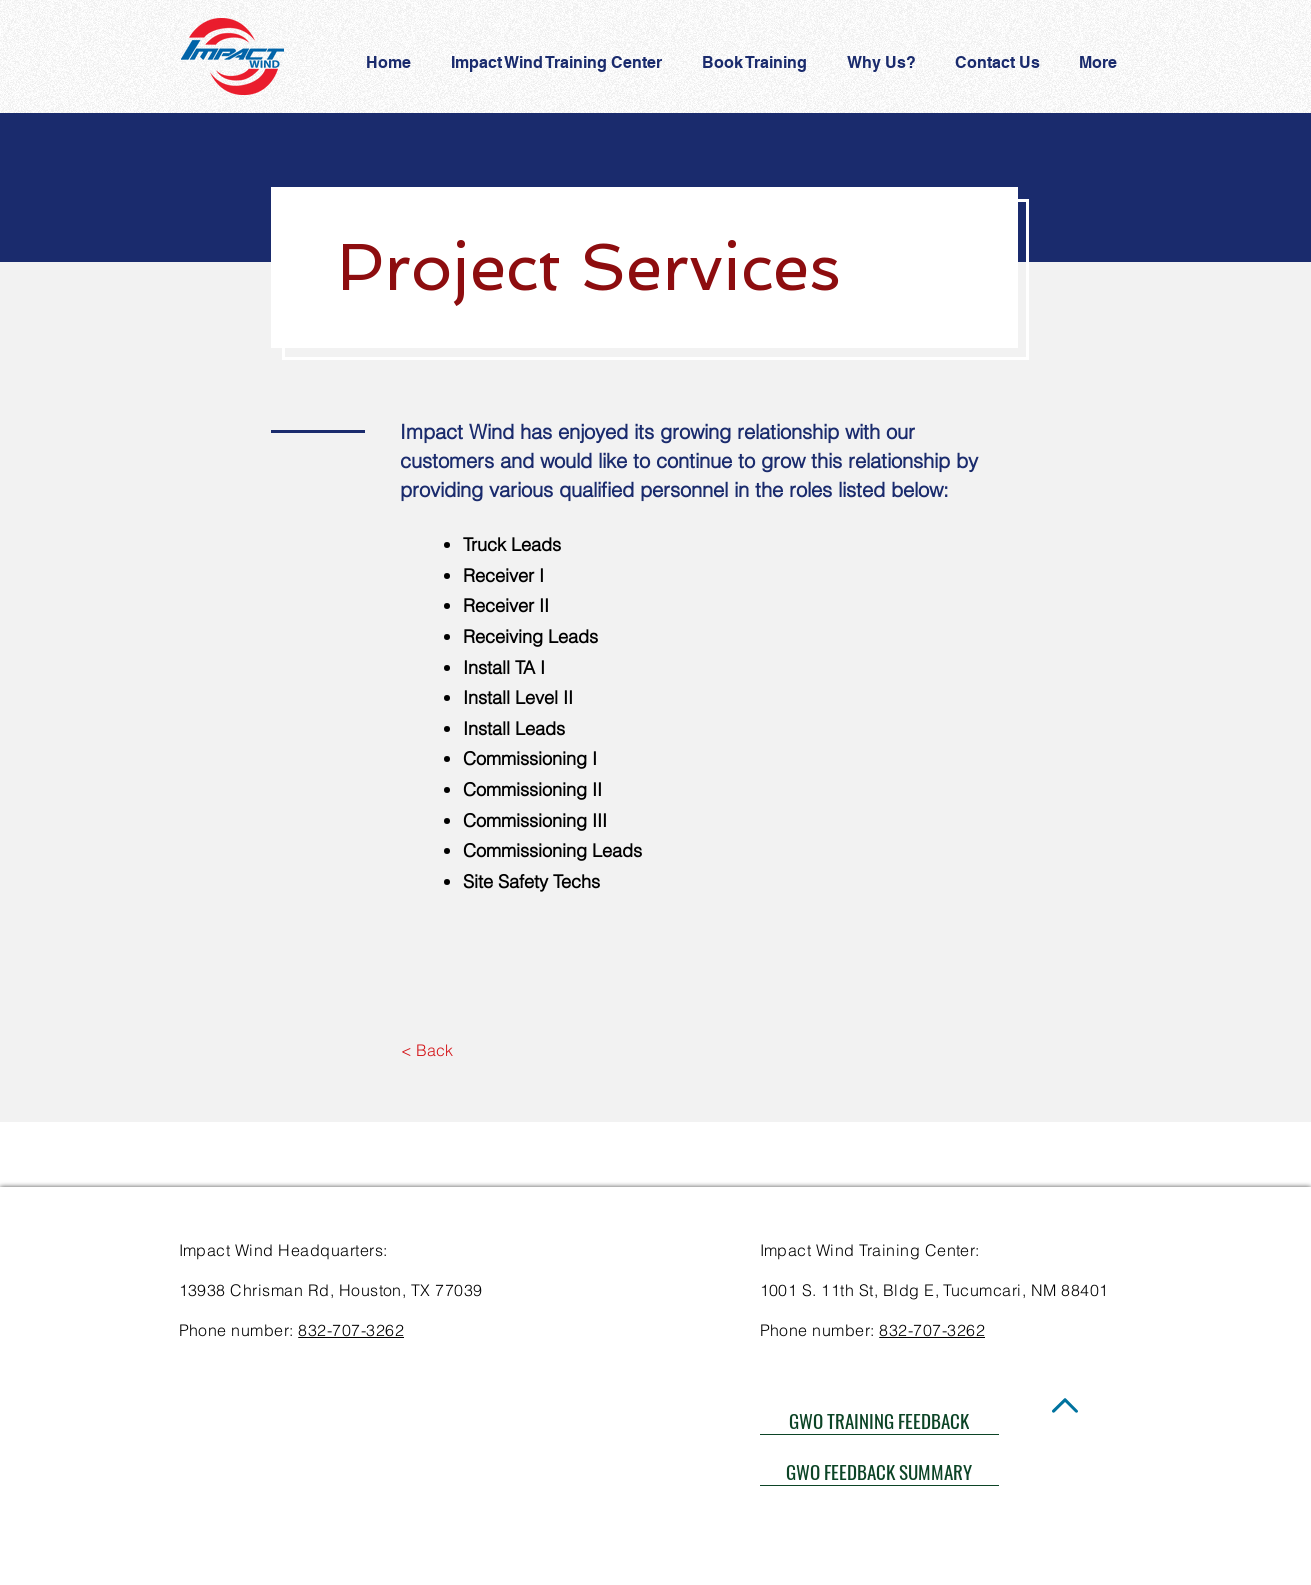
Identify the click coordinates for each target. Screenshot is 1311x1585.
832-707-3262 (351, 1330)
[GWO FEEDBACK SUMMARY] (879, 1471)
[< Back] (427, 1051)
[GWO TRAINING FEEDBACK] (879, 1420)
